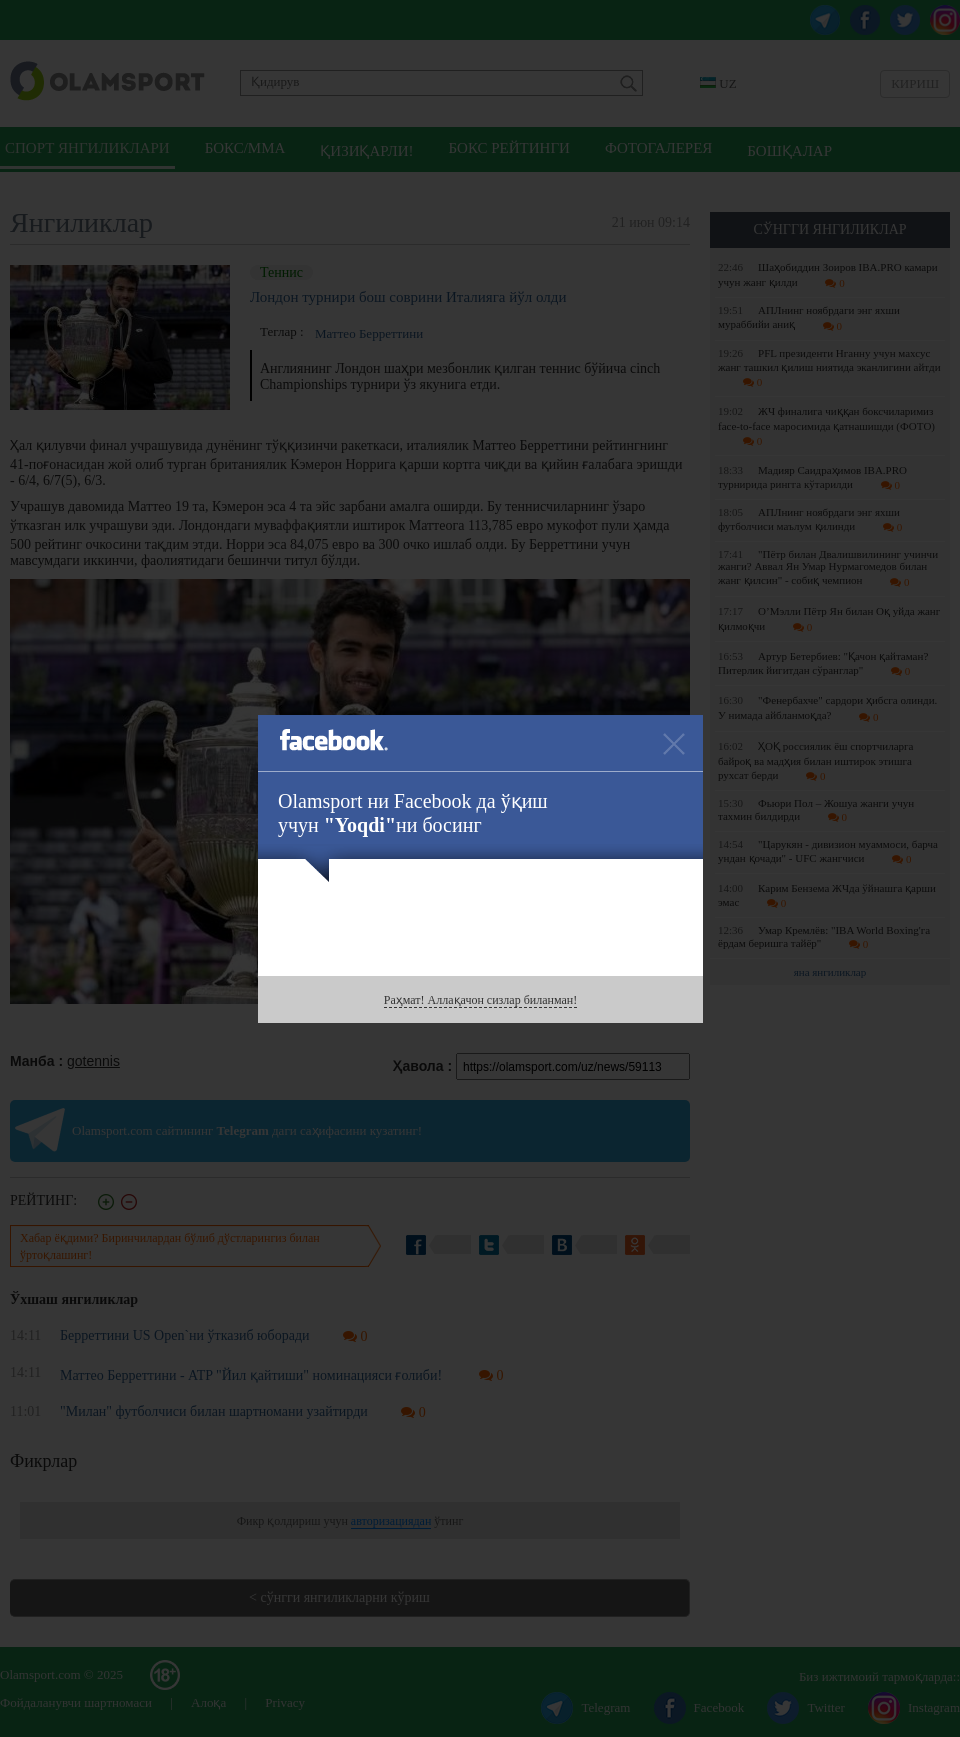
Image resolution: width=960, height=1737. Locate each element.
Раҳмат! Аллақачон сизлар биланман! (480, 1000)
